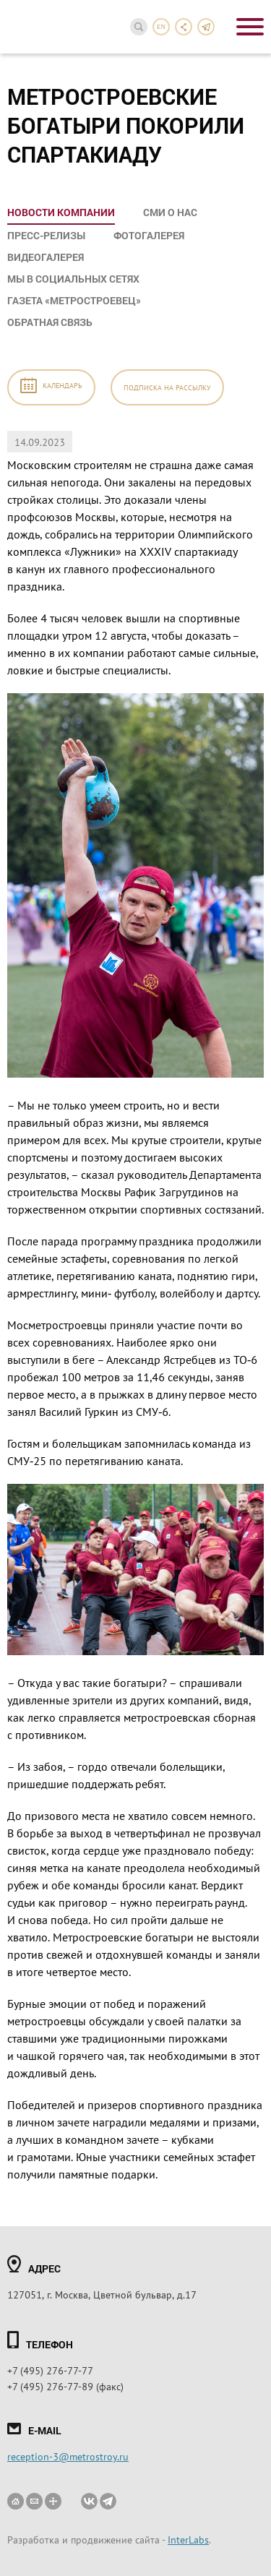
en (161, 26)
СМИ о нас (170, 212)
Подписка (167, 387)
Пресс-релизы (46, 235)
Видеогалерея (45, 257)
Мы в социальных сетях (73, 278)
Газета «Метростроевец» (74, 300)
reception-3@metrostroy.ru (68, 2456)
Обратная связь (50, 322)
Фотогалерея (148, 235)
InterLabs (188, 2539)
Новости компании (61, 212)
